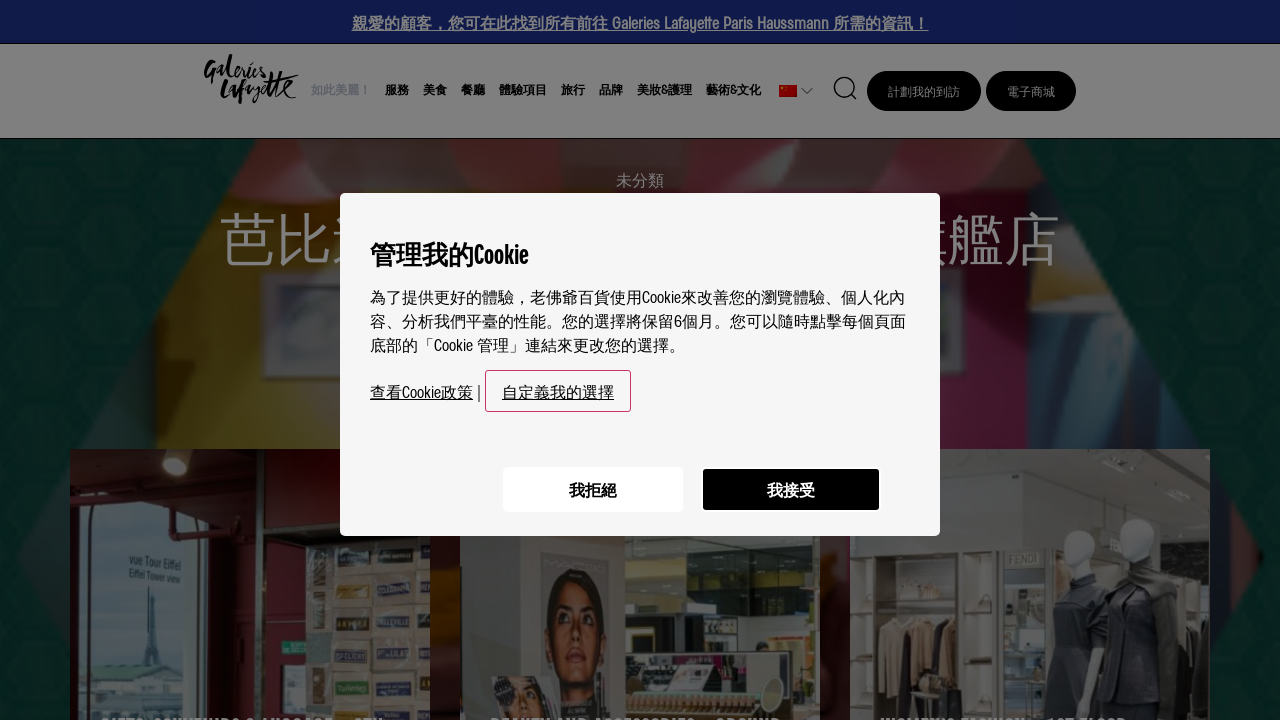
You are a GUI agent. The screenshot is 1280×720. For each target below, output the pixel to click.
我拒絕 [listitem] (590, 481)
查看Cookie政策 (421, 384)
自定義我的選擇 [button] (558, 384)
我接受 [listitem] (790, 481)
